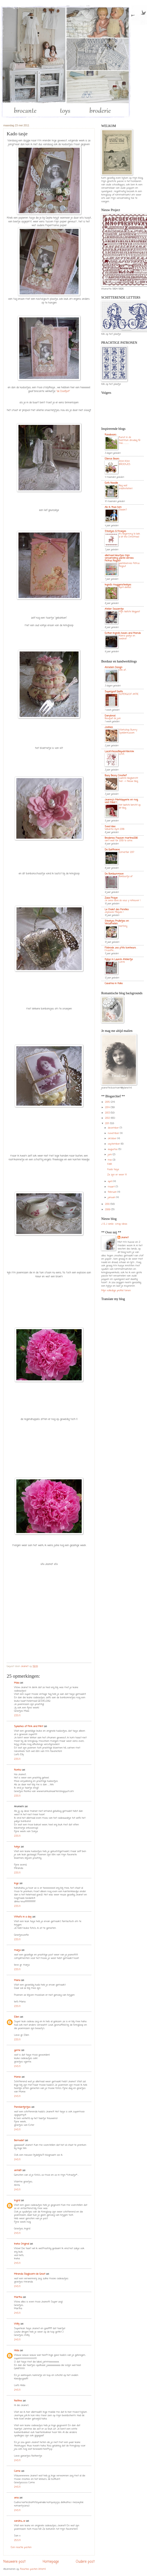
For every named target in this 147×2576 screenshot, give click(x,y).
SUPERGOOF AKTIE (129, 694)
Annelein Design (113, 667)
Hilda (16, 2350)
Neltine (18, 2401)
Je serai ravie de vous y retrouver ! (123, 900)
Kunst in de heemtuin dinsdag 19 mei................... (129, 440)
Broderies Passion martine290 (121, 838)
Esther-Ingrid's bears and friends (123, 633)
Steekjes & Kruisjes (115, 531)
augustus (113, 1149)
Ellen (16, 2017)
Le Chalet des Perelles (117, 909)
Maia (16, 1683)
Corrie (17, 2471)
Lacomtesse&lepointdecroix (119, 751)
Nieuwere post (14, 2561)
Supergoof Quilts (114, 691)
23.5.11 (17, 1715)
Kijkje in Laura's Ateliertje (119, 959)
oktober (112, 1138)
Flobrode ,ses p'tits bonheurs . (121, 948)
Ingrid (17, 2200)
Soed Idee (110, 826)
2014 (108, 1107)
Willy (17, 2324)
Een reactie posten (21, 2547)
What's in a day (23, 1917)
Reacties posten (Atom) (33, 2569)
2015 (108, 1102)
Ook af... (123, 670)
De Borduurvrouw (114, 874)
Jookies (109, 727)
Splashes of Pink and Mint (28, 1726)
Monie (17, 2077)
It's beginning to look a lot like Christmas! (129, 535)
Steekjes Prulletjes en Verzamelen (117, 922)
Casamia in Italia (113, 983)
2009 (108, 1209)
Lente (122, 962)
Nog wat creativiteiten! (126, 487)
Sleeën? (123, 510)
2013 (108, 1113)
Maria (17, 1980)
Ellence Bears (112, 459)
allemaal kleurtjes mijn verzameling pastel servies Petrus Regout (119, 558)
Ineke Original (21, 2244)
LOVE (121, 754)
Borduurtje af (125, 876)
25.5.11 (17, 2540)
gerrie (17, 2050)
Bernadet (19, 2140)
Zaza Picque (111, 898)
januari (112, 1197)
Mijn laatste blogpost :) (129, 613)
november (114, 1133)
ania (16, 2498)
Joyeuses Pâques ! (114, 912)
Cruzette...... (110, 950)
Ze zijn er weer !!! (117, 1175)
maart (111, 1187)
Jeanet (125, 1237)
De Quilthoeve (112, 849)
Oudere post (85, 2561)
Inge (16, 1883)
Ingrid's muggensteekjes (118, 585)
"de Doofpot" (63, 391)
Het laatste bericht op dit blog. (130, 806)
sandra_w (19, 2521)
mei (110, 1160)
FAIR (109, 1164)
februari (112, 1192)
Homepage (51, 2561)
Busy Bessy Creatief (116, 775)
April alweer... (125, 587)
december (114, 1128)
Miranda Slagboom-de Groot (29, 2274)
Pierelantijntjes (22, 2107)
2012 (108, 1118)
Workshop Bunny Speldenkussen (128, 731)
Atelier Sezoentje (114, 609)
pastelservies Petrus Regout (129, 565)
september (114, 1144)
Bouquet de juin (113, 718)
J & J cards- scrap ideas (114, 1224)
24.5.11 (17, 2066)
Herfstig (123, 926)
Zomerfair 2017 (126, 852)
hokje (17, 1847)
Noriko (17, 1770)
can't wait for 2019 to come (118, 840)
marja (17, 1950)
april (110, 1181)
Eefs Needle (111, 483)
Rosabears (110, 435)
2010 (107, 1204)
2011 (107, 1123)
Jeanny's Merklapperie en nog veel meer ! (121, 801)
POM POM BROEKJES (124, 463)
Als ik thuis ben (113, 507)
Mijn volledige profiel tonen (116, 1290)
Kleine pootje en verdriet (127, 637)
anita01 (18, 2170)
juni (110, 1154)
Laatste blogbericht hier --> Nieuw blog (128, 779)
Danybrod (110, 716)
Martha (18, 2297)
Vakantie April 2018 (114, 829)
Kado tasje (113, 1169)
